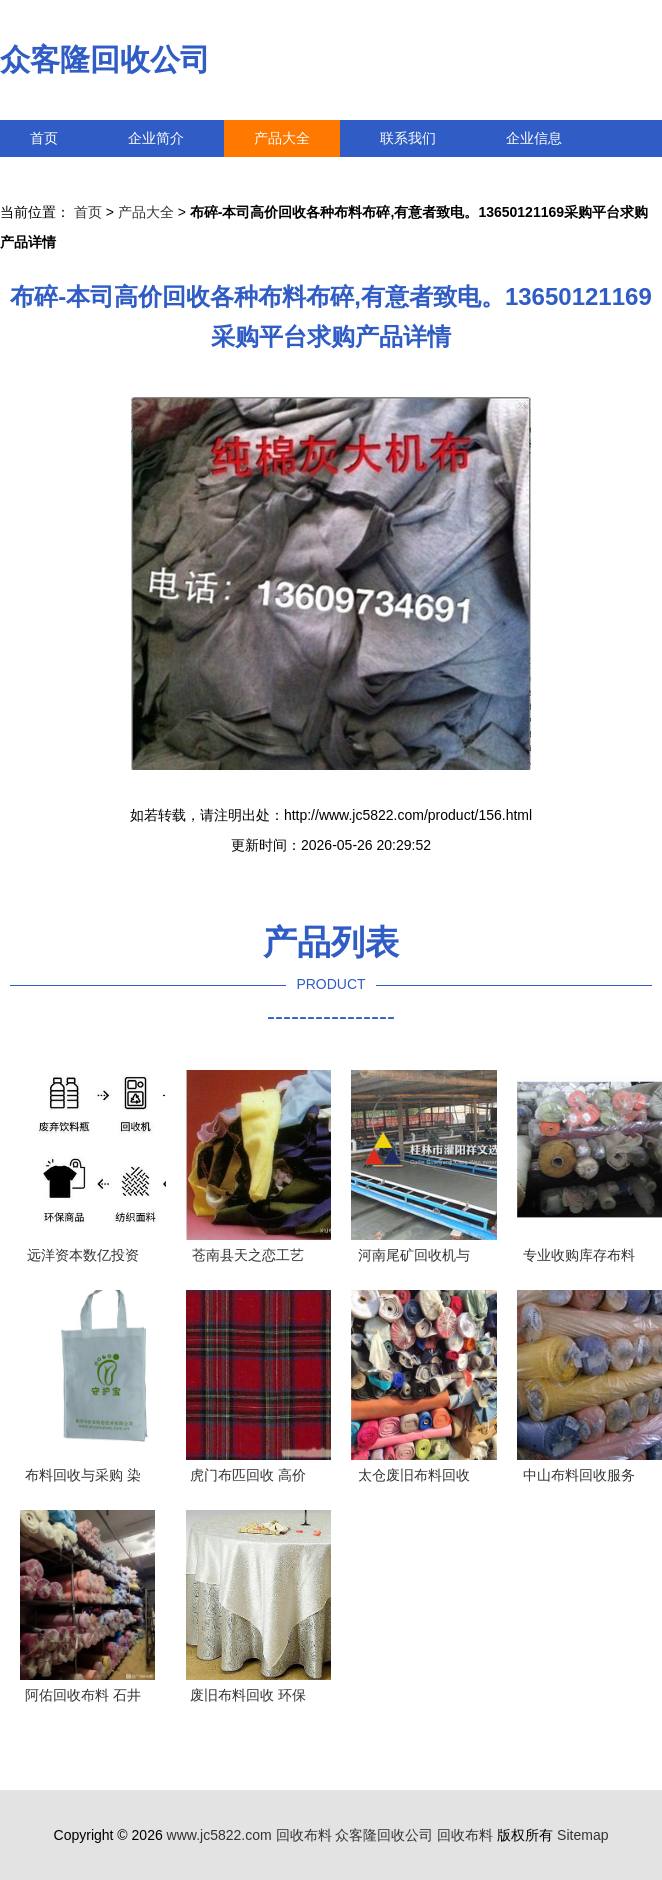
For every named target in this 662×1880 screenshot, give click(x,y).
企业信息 (534, 138)
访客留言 (58, 175)
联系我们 (408, 138)
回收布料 (304, 1835)
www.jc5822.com (219, 1835)
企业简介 (156, 138)
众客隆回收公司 (105, 59)
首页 (44, 138)
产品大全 (282, 138)
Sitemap (582, 1835)
